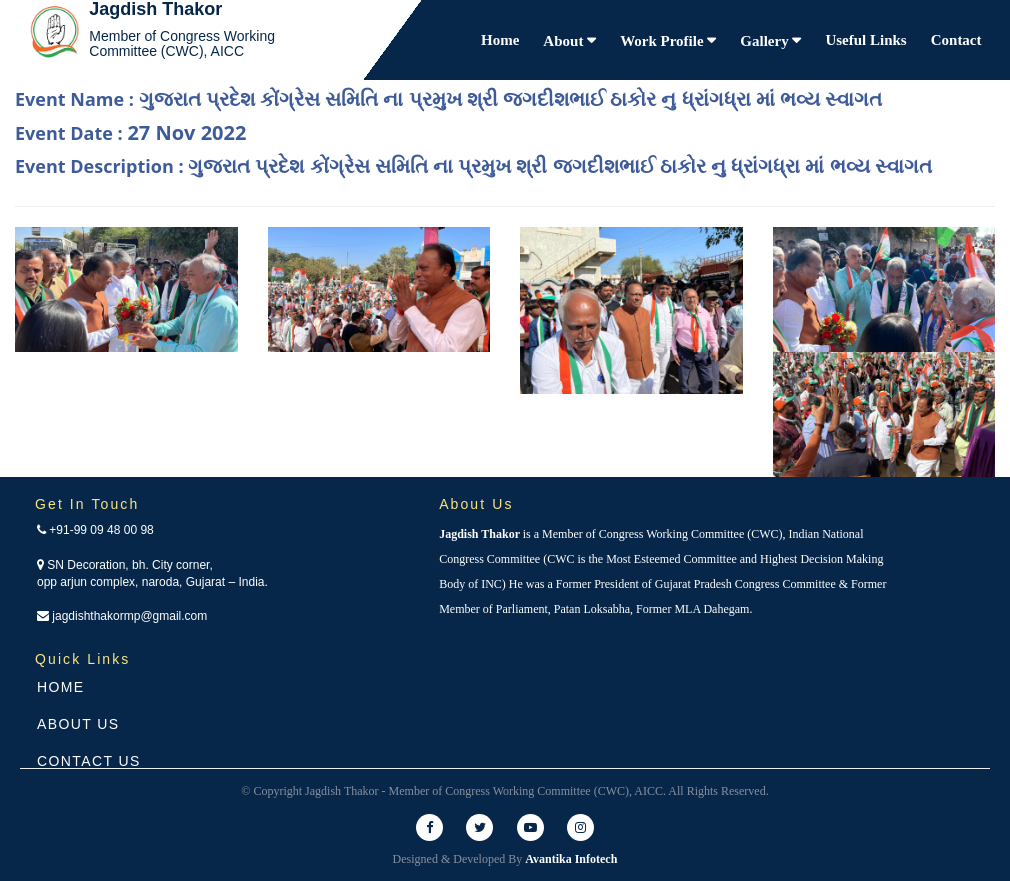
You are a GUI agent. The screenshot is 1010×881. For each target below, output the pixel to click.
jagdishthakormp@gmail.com (122, 616)
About (565, 41)
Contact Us (89, 761)
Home (500, 40)
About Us (78, 724)
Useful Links (865, 40)
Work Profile (663, 41)
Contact (956, 40)
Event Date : (130, 132)
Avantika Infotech (571, 859)
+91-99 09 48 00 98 (95, 530)
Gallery (766, 41)
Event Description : (473, 165)
